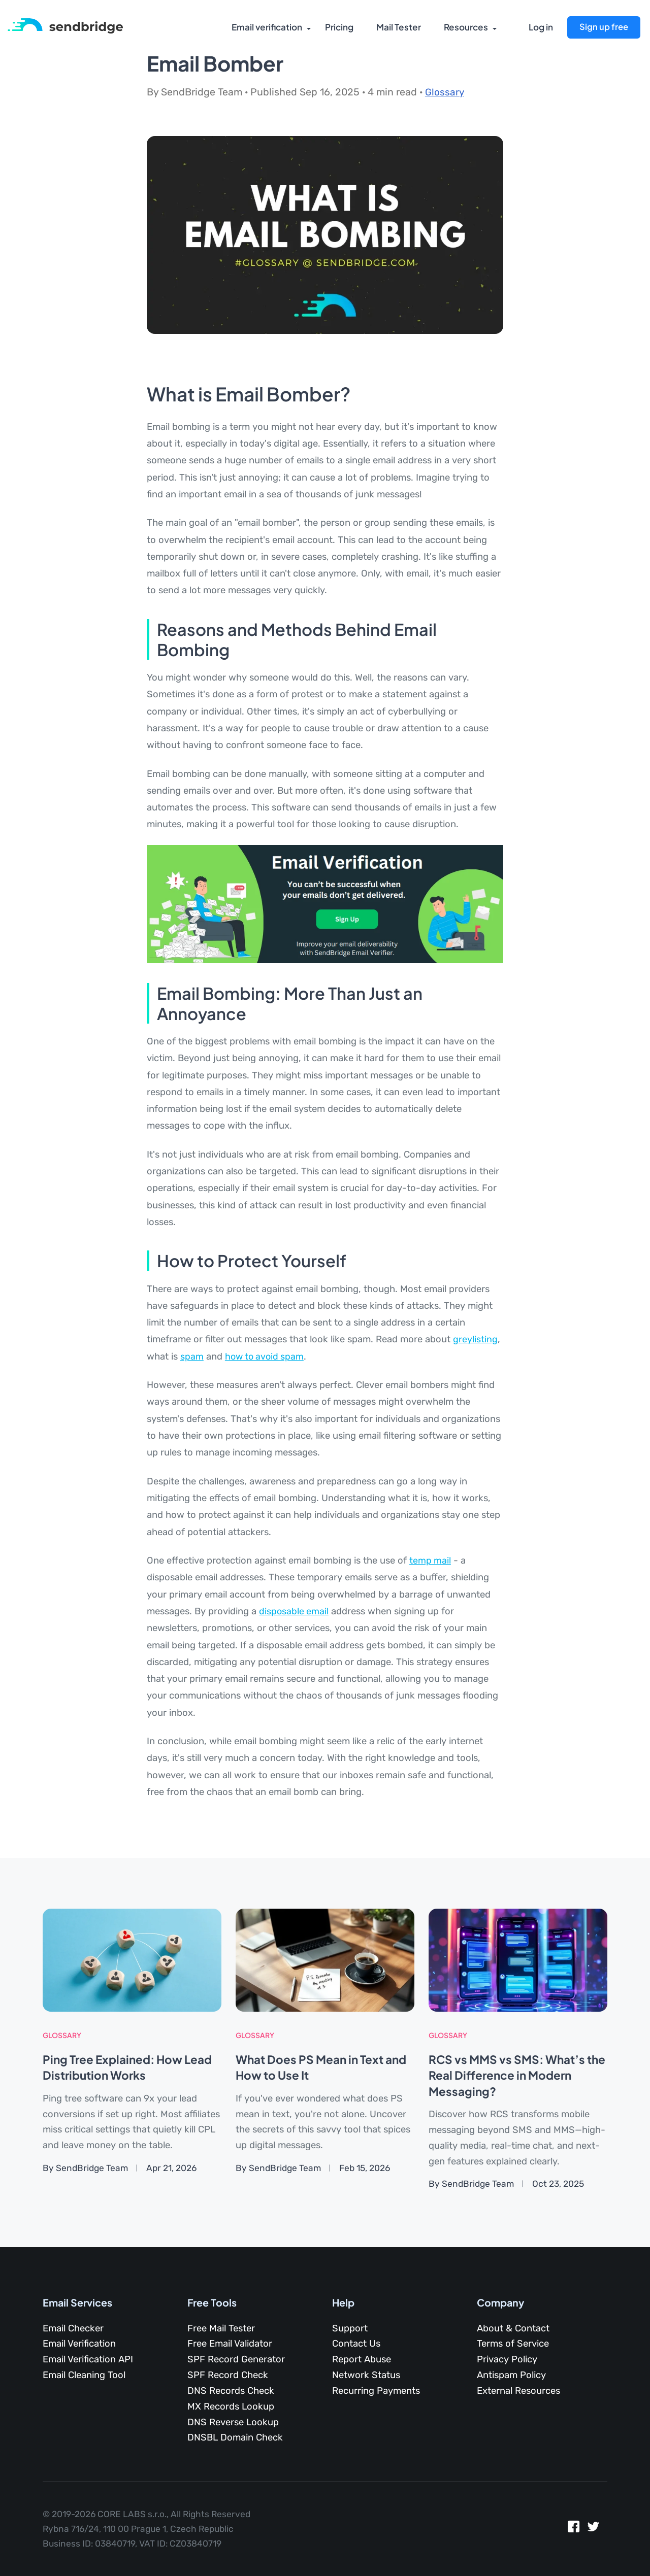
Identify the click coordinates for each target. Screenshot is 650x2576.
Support (350, 2327)
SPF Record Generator (236, 2359)
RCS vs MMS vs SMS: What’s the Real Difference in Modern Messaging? (513, 2075)
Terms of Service (513, 2343)
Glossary (445, 92)
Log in (541, 27)
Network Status (366, 2374)
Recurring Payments (376, 2390)
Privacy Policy (507, 2359)
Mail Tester (397, 27)
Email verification (266, 27)
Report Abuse (361, 2359)
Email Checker (73, 2327)
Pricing (338, 27)
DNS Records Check (230, 2390)
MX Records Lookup (230, 2406)
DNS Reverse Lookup (233, 2421)
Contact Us (356, 2343)
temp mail (430, 1560)
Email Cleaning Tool (84, 2374)
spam (192, 1356)
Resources (464, 27)
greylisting (475, 1339)
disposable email (294, 1611)
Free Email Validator (229, 2343)
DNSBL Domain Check (235, 2437)
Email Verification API (88, 2359)
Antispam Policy (511, 2374)
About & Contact (513, 2327)
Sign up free (603, 27)
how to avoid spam (266, 1356)
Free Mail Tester (221, 2327)
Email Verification (79, 2343)
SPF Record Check (227, 2374)
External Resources (518, 2390)
